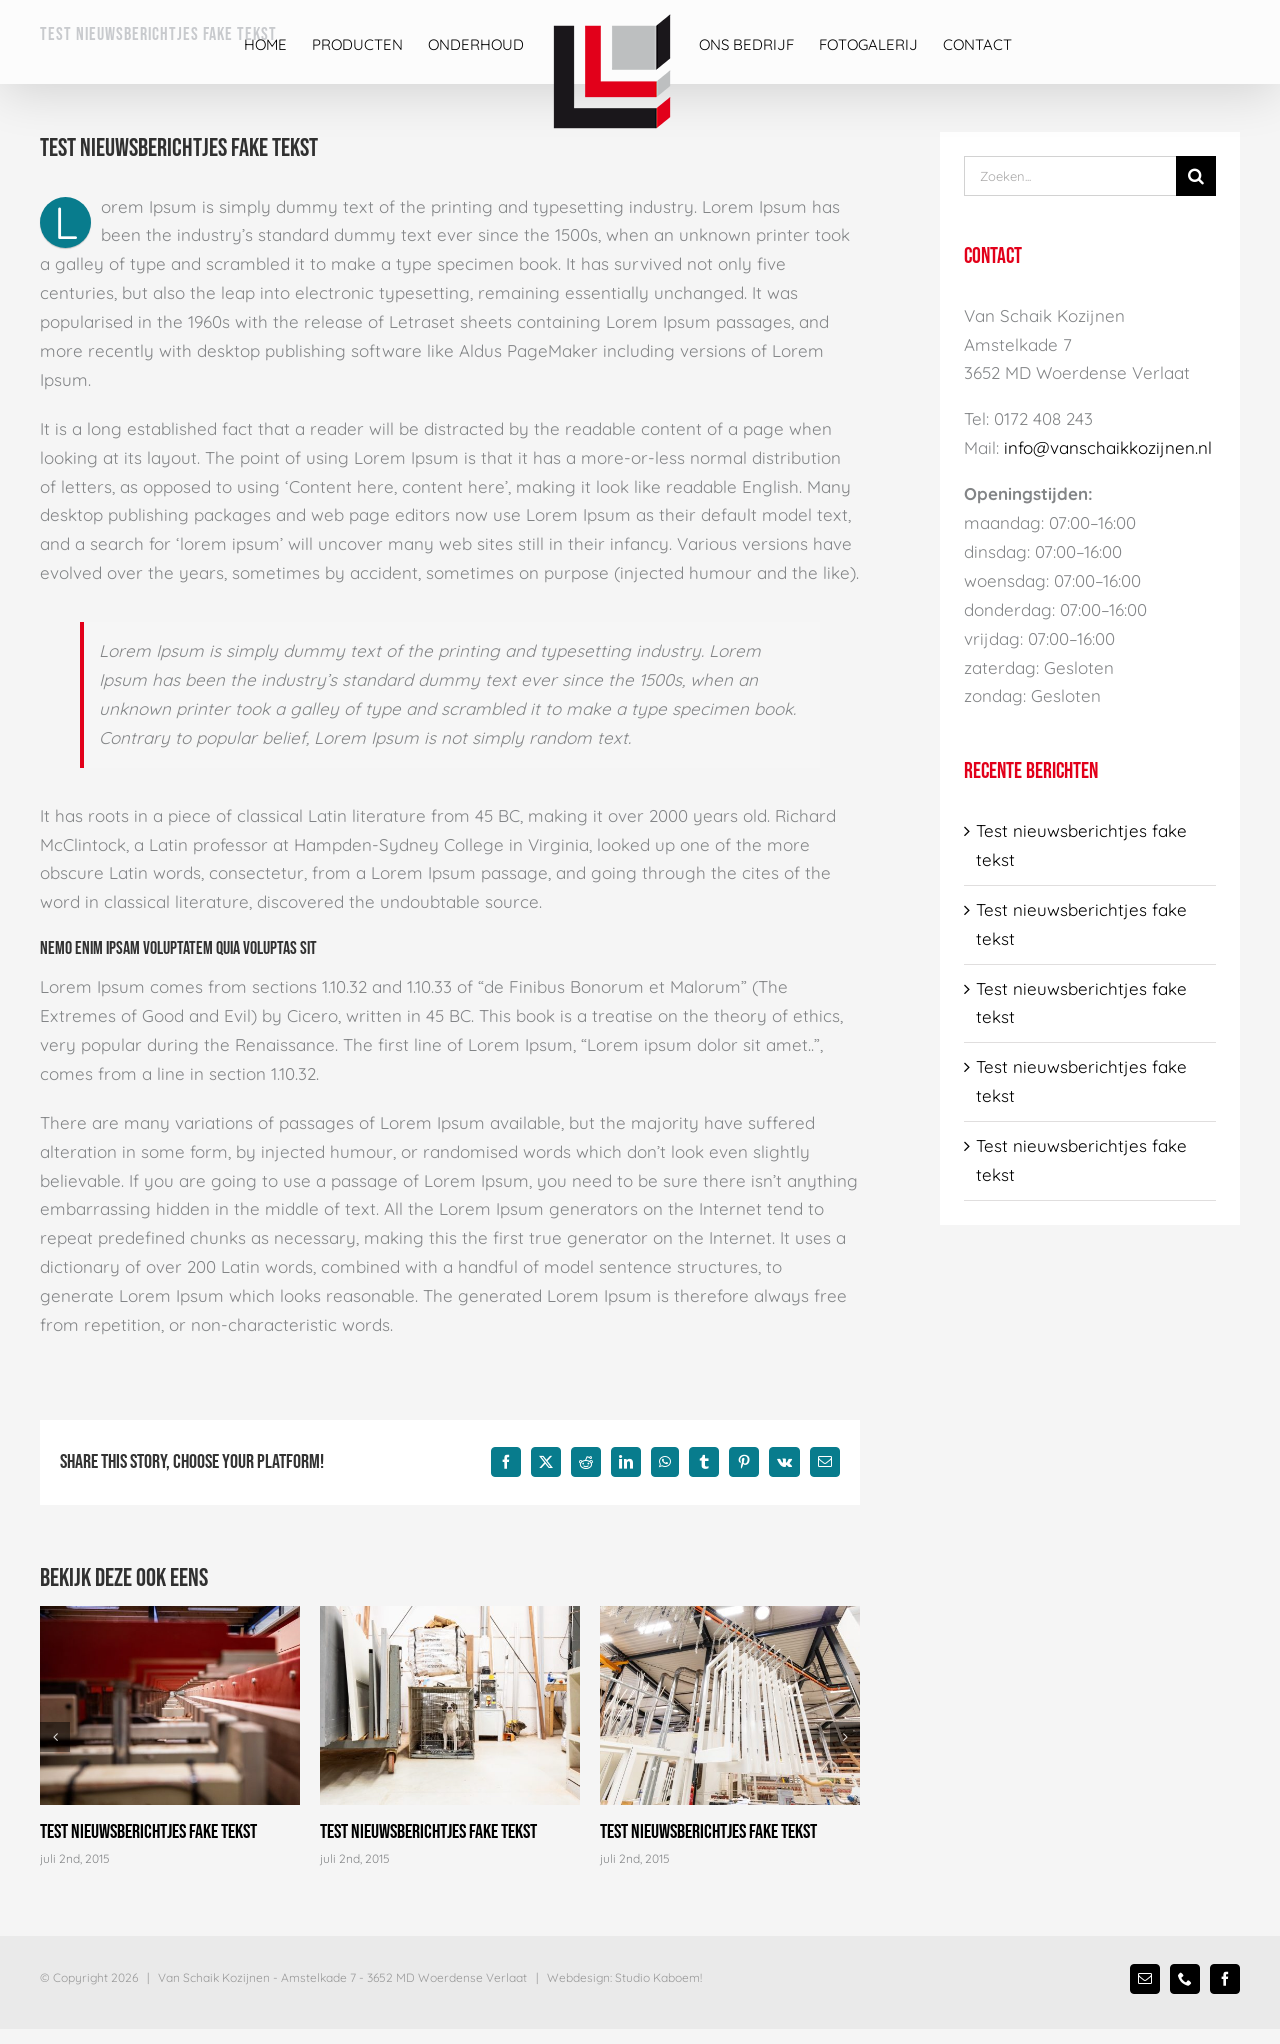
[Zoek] (1196, 176)
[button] (55, 1737)
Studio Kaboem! (658, 1977)
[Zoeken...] (1070, 176)
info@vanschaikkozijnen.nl (1108, 447)
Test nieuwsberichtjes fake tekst (148, 1832)
